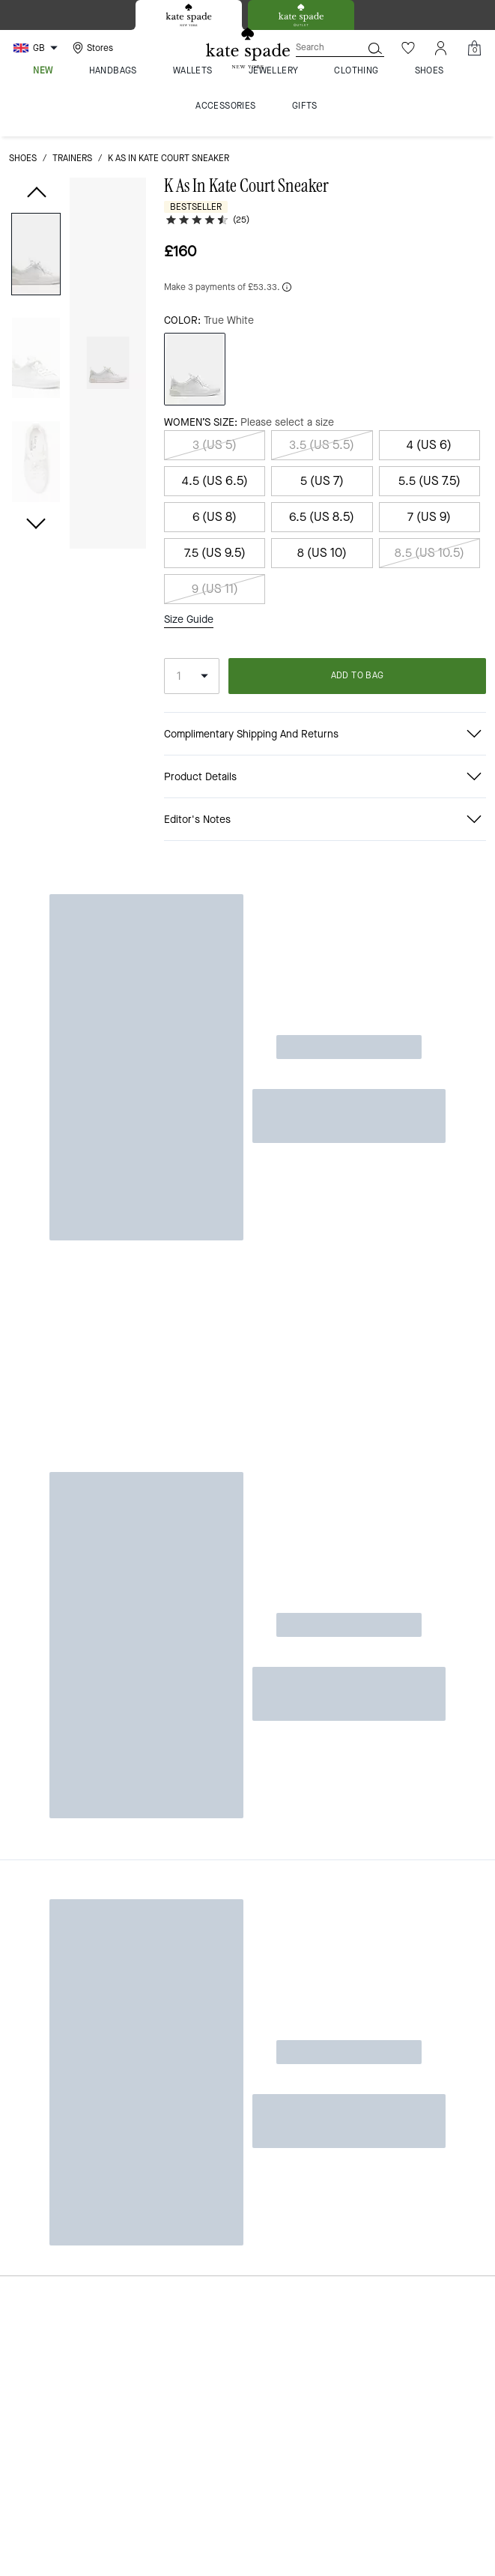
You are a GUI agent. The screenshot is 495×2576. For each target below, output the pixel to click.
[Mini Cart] (474, 48)
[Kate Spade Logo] (248, 48)
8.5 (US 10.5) (429, 553)
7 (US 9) (429, 517)
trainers (72, 158)
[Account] (441, 48)
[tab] (189, 15)
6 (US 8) (214, 517)
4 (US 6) (429, 445)
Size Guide (188, 620)
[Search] (317, 47)
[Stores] (91, 48)
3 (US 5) (214, 445)
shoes (23, 158)
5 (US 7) (322, 481)
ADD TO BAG (357, 675)
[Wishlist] (408, 48)
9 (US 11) (215, 589)
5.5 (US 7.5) (429, 481)
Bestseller (196, 207)
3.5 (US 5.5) (321, 445)
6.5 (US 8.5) (321, 517)
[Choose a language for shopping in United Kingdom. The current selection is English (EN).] (37, 48)
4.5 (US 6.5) (215, 481)
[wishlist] (129, 198)
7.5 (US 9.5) (215, 553)
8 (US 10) (322, 553)
